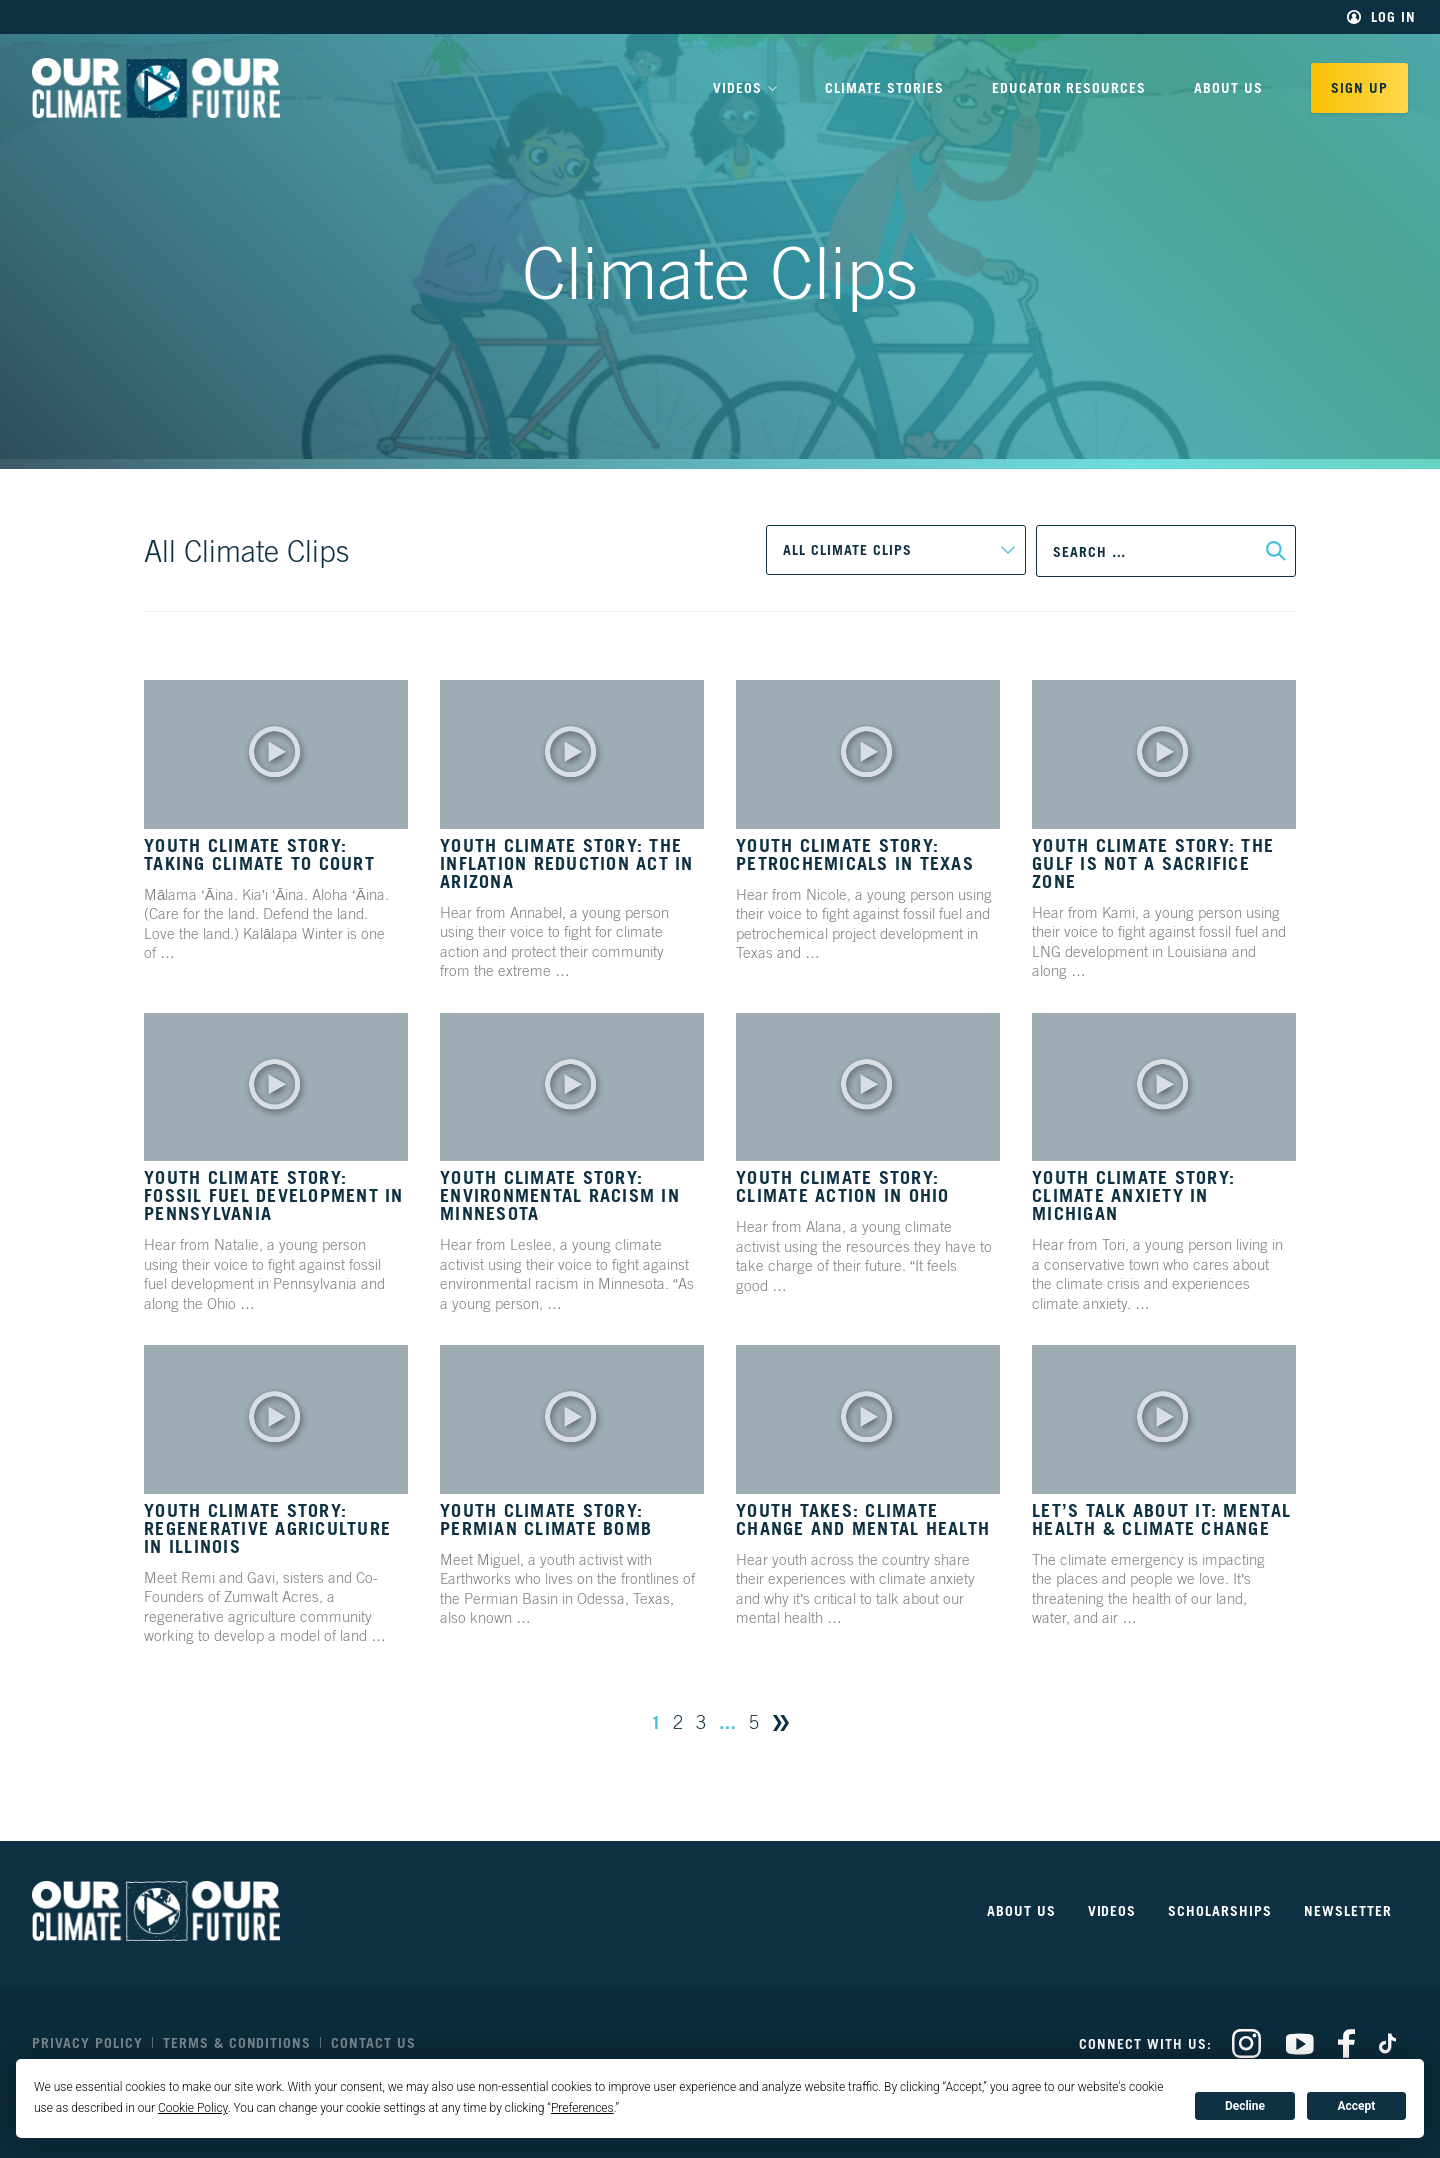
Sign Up (1359, 87)
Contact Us (373, 2043)
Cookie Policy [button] (193, 2108)
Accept (1356, 2106)
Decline (1245, 2106)
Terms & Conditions (237, 2043)
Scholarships (1220, 1910)
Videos (1112, 1910)
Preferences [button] (582, 2108)
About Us (1228, 87)
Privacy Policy (87, 2043)
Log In (1393, 17)
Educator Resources (1069, 87)
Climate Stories (884, 87)
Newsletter (1348, 1910)
